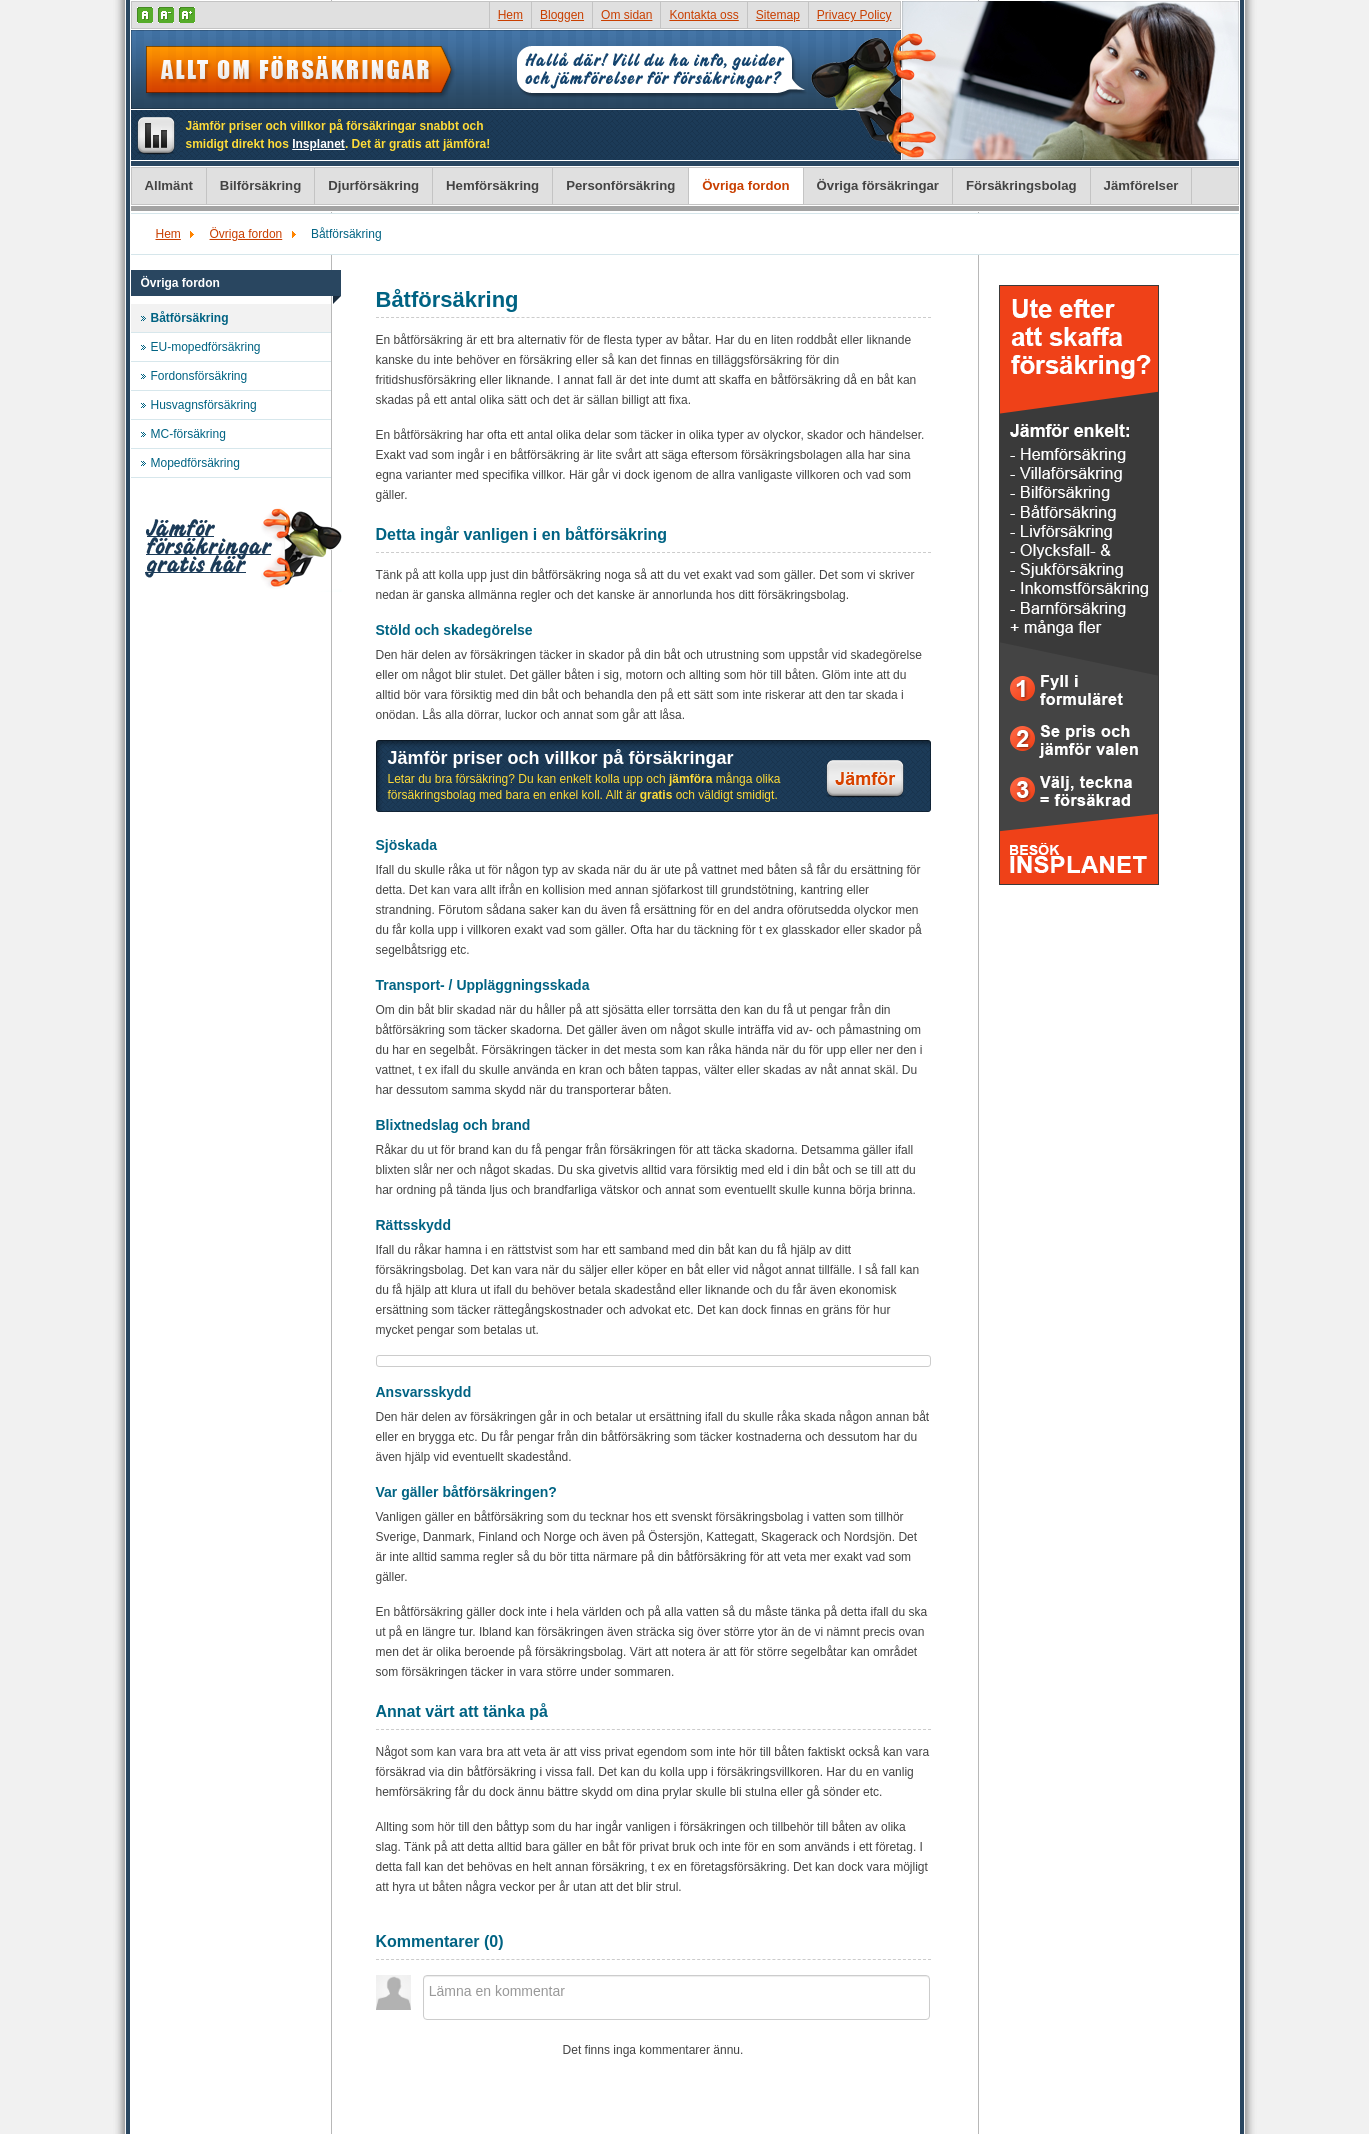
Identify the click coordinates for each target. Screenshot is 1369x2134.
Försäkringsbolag (1021, 185)
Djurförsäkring (373, 185)
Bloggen (562, 15)
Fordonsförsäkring (199, 376)
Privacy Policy (854, 15)
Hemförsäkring (492, 185)
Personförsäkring (620, 185)
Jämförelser (1141, 185)
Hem (510, 15)
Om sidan (626, 15)
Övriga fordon (745, 185)
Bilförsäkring (260, 185)
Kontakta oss (703, 15)
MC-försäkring (188, 434)
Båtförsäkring (190, 318)
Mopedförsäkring (195, 463)
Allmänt (169, 185)
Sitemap (778, 15)
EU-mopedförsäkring (206, 347)
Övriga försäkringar (878, 185)
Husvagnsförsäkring (204, 405)
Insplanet (318, 144)
